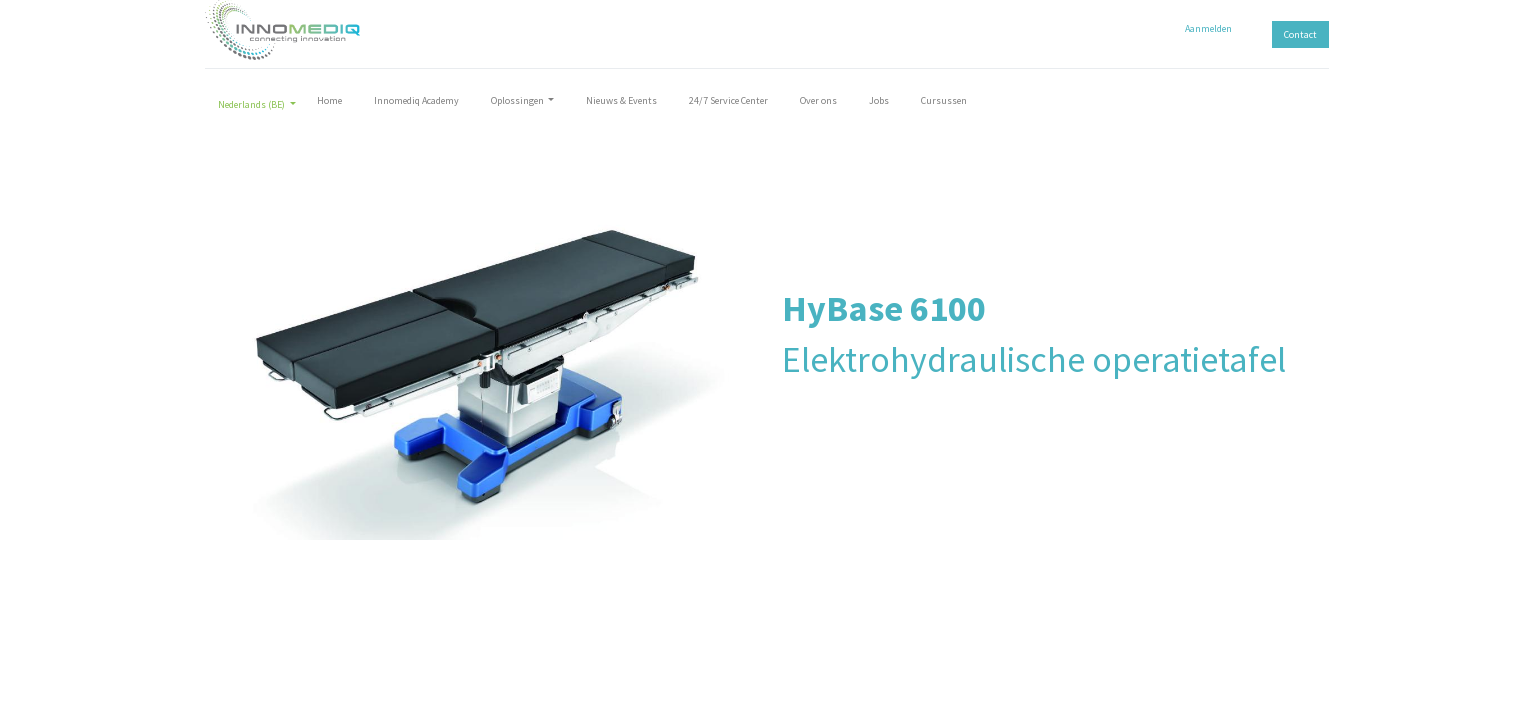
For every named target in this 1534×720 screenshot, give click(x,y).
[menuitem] (336, 104)
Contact (1293, 34)
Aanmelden (1201, 28)
